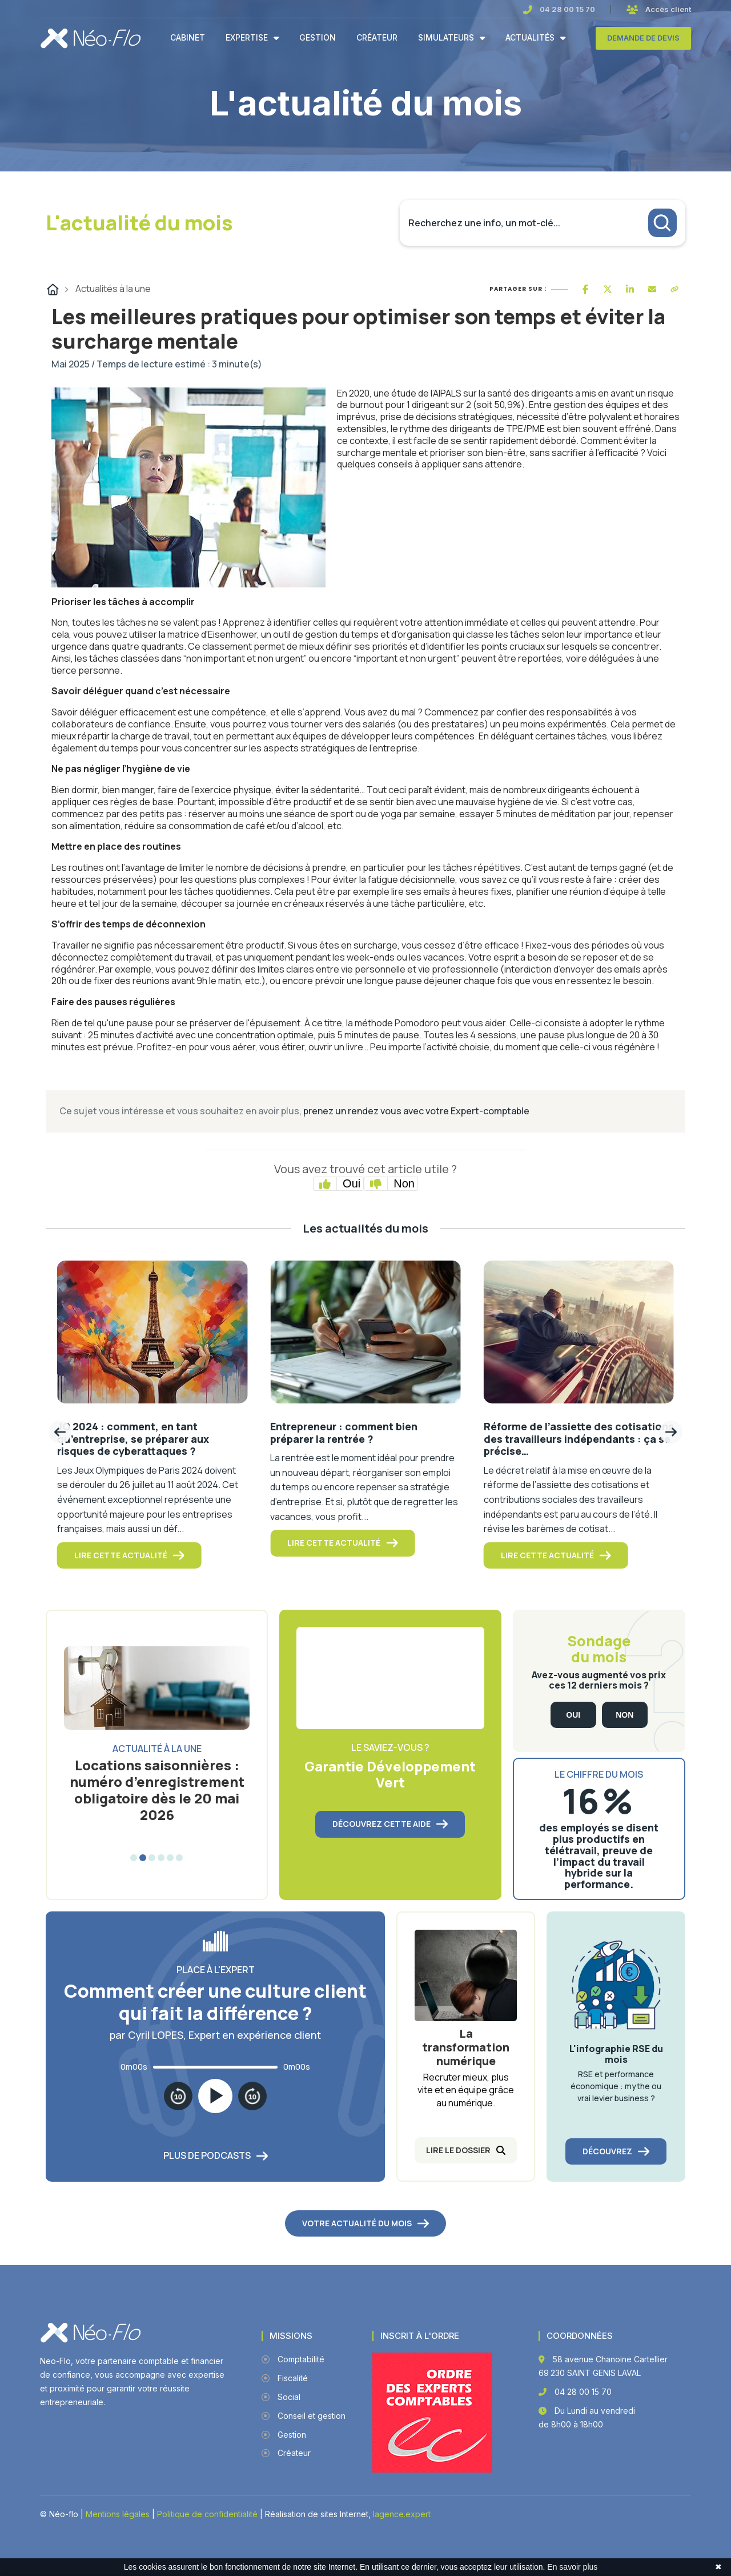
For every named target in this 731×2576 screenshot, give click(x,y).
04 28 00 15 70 (567, 9)
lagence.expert (402, 2514)
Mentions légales (118, 2514)
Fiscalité (285, 2378)
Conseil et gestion (304, 2416)
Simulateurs (446, 37)
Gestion (317, 37)
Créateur (376, 37)
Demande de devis (643, 37)
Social (281, 2397)
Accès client (668, 9)
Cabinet (187, 37)
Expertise (247, 37)
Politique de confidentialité (207, 2514)
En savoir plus (572, 2566)
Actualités (530, 37)
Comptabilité (293, 2359)
